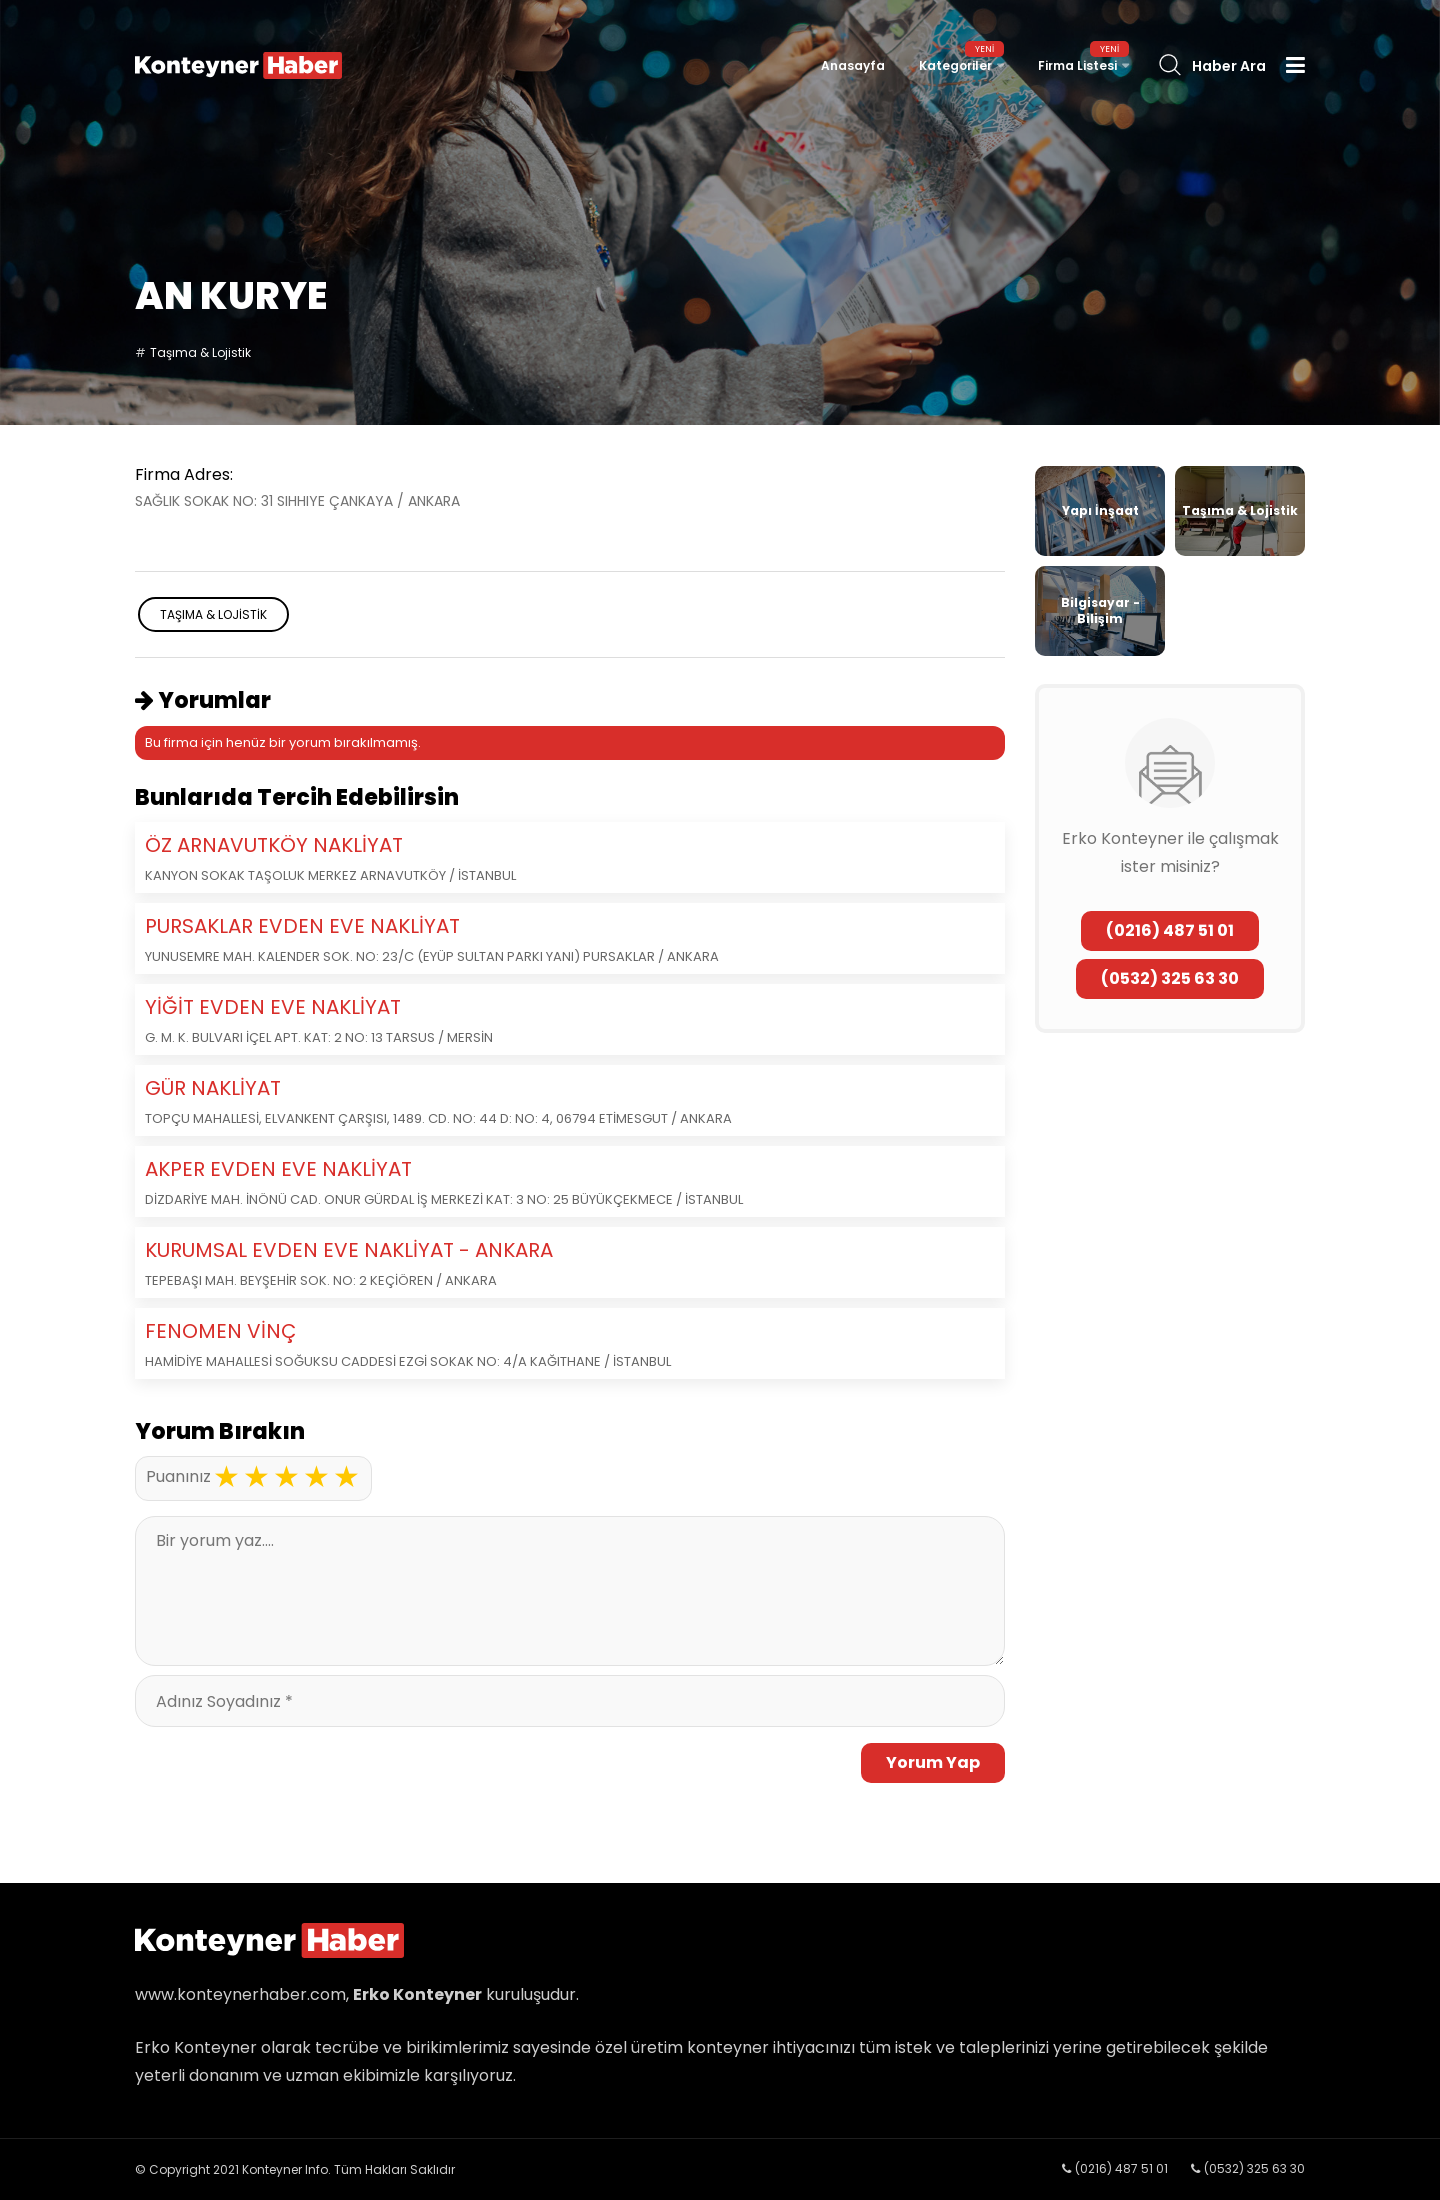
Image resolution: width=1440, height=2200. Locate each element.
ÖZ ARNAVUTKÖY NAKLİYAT (274, 845)
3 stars (286, 1477)
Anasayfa (853, 65)
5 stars (346, 1477)
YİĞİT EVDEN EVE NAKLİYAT (273, 1007)
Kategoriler (955, 65)
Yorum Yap (933, 1762)
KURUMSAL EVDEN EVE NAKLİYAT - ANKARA (349, 1250)
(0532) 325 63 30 (1170, 978)
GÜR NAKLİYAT (213, 1088)
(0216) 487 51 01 (1170, 930)
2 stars (256, 1477)
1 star (226, 1477)
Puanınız (178, 1476)
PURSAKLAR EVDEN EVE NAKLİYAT (302, 926)
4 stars (316, 1477)
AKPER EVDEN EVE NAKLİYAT (278, 1169)
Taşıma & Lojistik (200, 352)
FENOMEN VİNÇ (220, 1331)
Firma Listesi (1077, 65)
